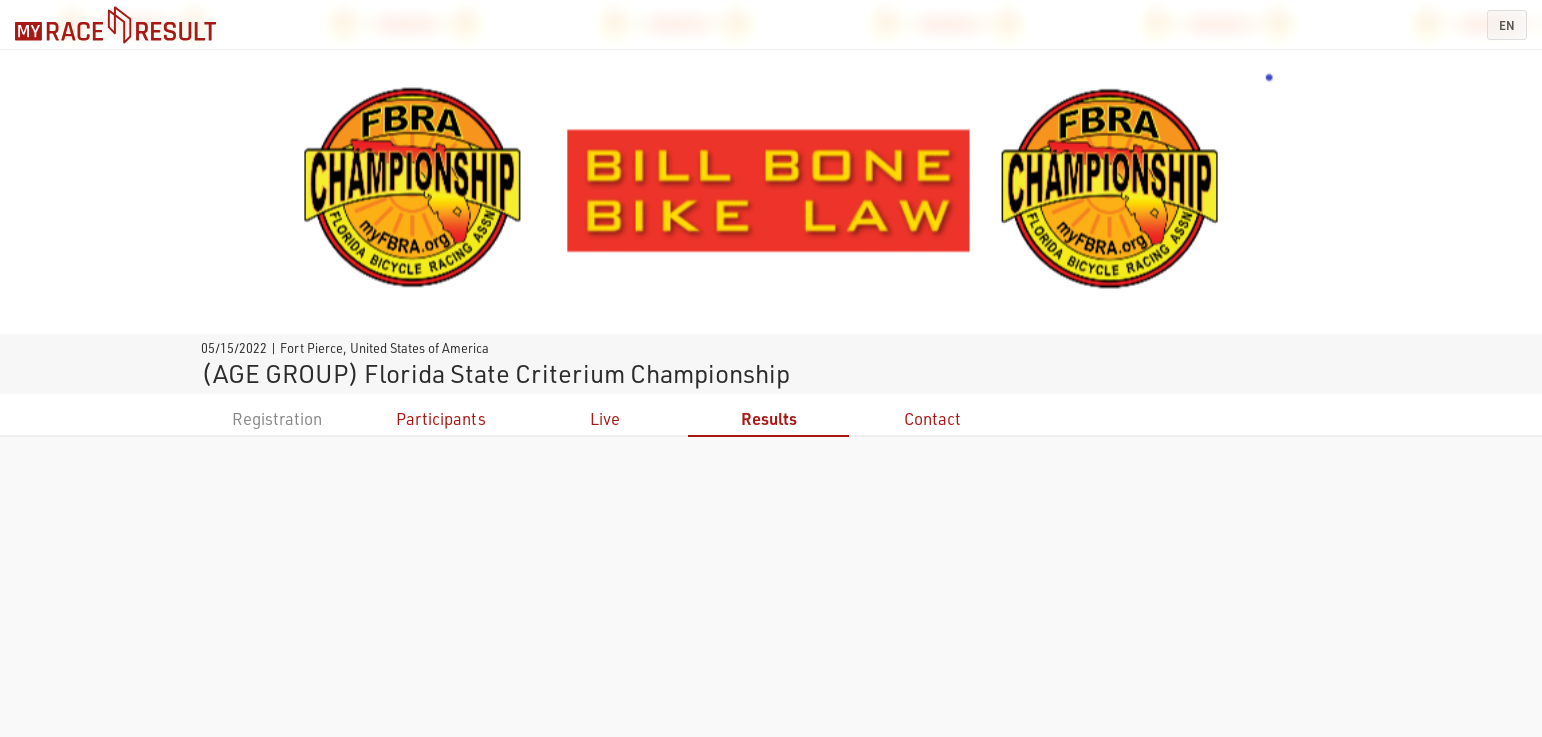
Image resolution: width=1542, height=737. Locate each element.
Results (769, 418)
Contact (932, 418)
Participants (441, 418)
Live (605, 418)
